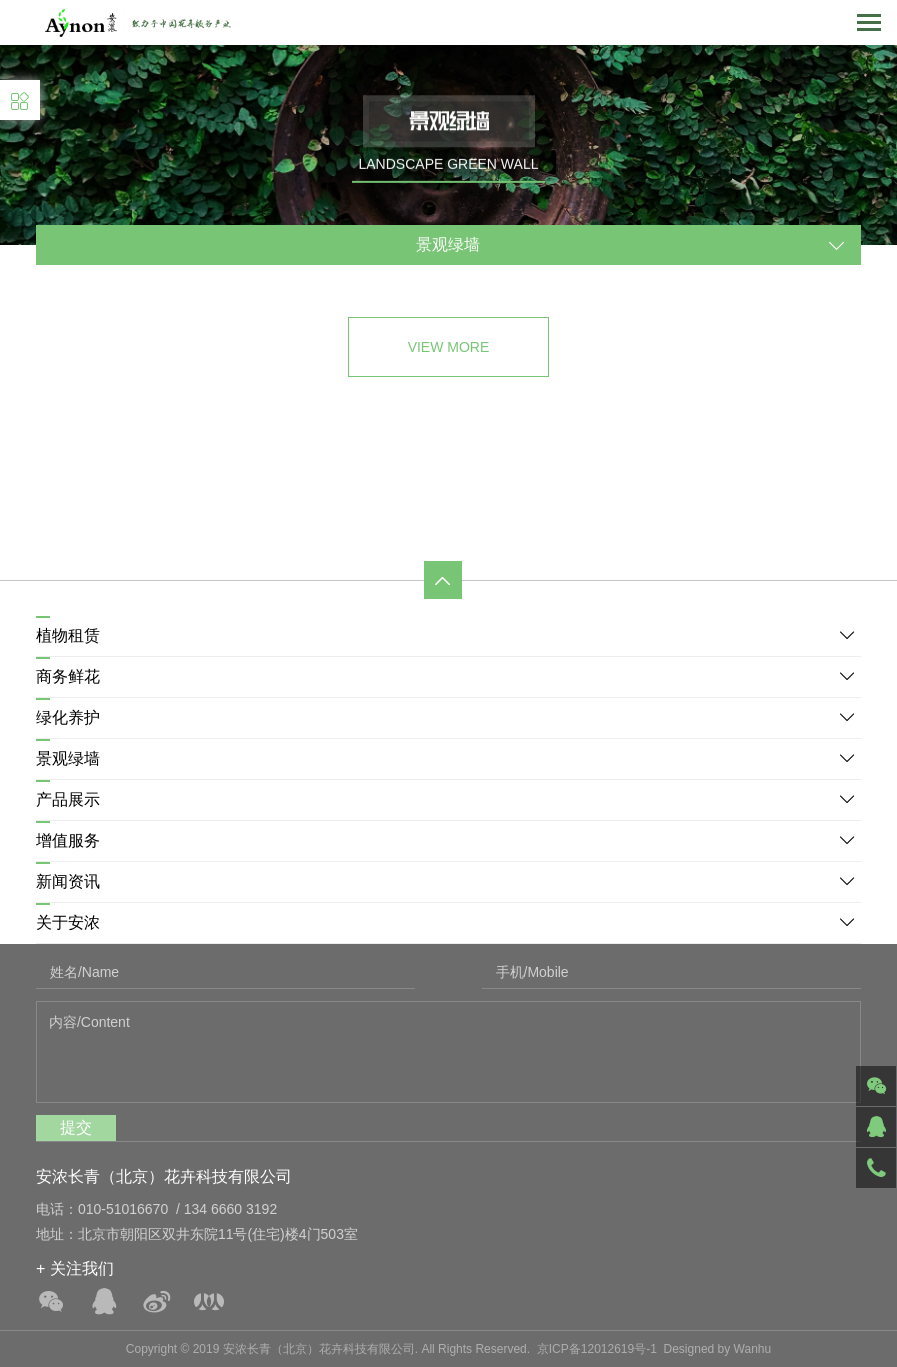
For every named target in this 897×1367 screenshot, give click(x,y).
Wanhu (753, 1349)
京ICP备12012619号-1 (597, 1349)
